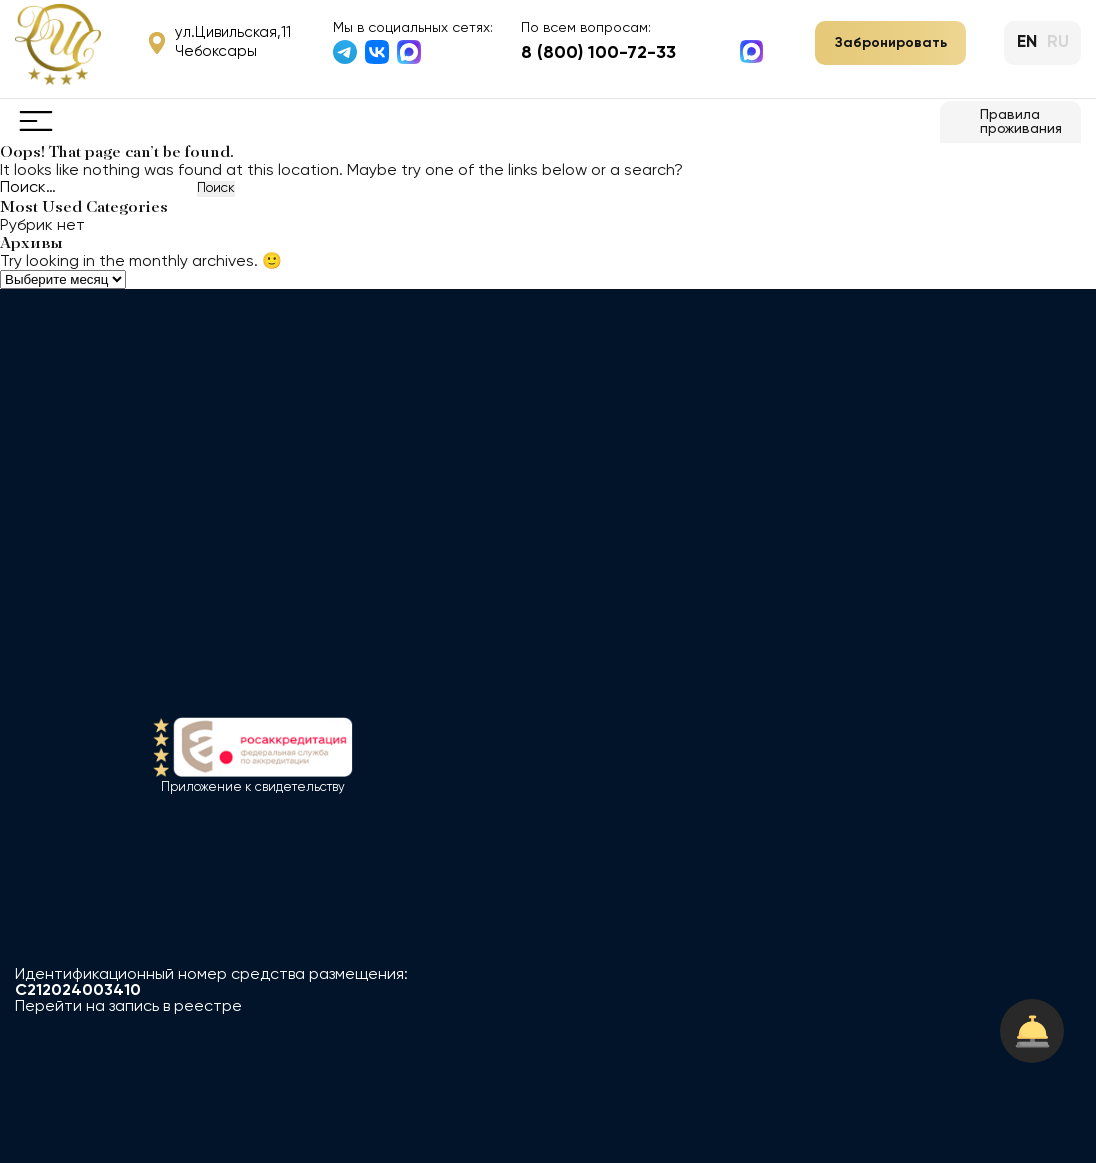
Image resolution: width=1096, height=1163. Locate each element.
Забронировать (891, 43)
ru (1058, 42)
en (1027, 42)
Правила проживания (1007, 122)
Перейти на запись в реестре (128, 1007)
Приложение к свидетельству (253, 787)
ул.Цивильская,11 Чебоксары (220, 42)
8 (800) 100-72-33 (598, 53)
